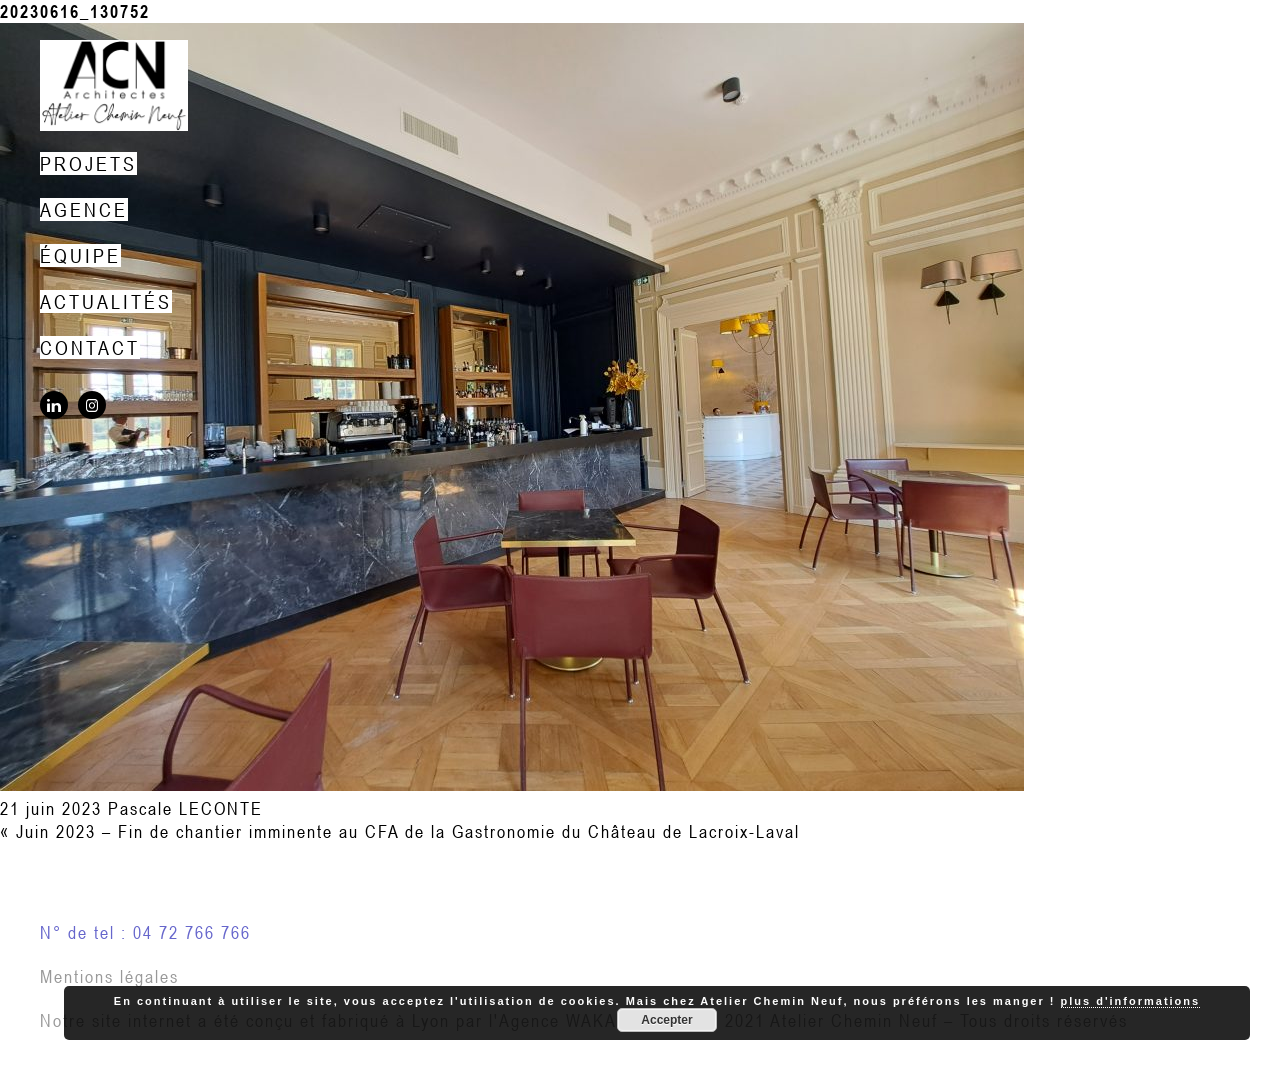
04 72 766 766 (192, 932)
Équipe (80, 255)
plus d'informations (1131, 1001)
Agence (84, 209)
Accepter (666, 1020)
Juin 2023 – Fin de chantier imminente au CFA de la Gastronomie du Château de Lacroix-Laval (408, 831)
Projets (88, 163)
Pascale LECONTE (185, 808)
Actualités (106, 301)
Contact (90, 347)
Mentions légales (109, 976)
